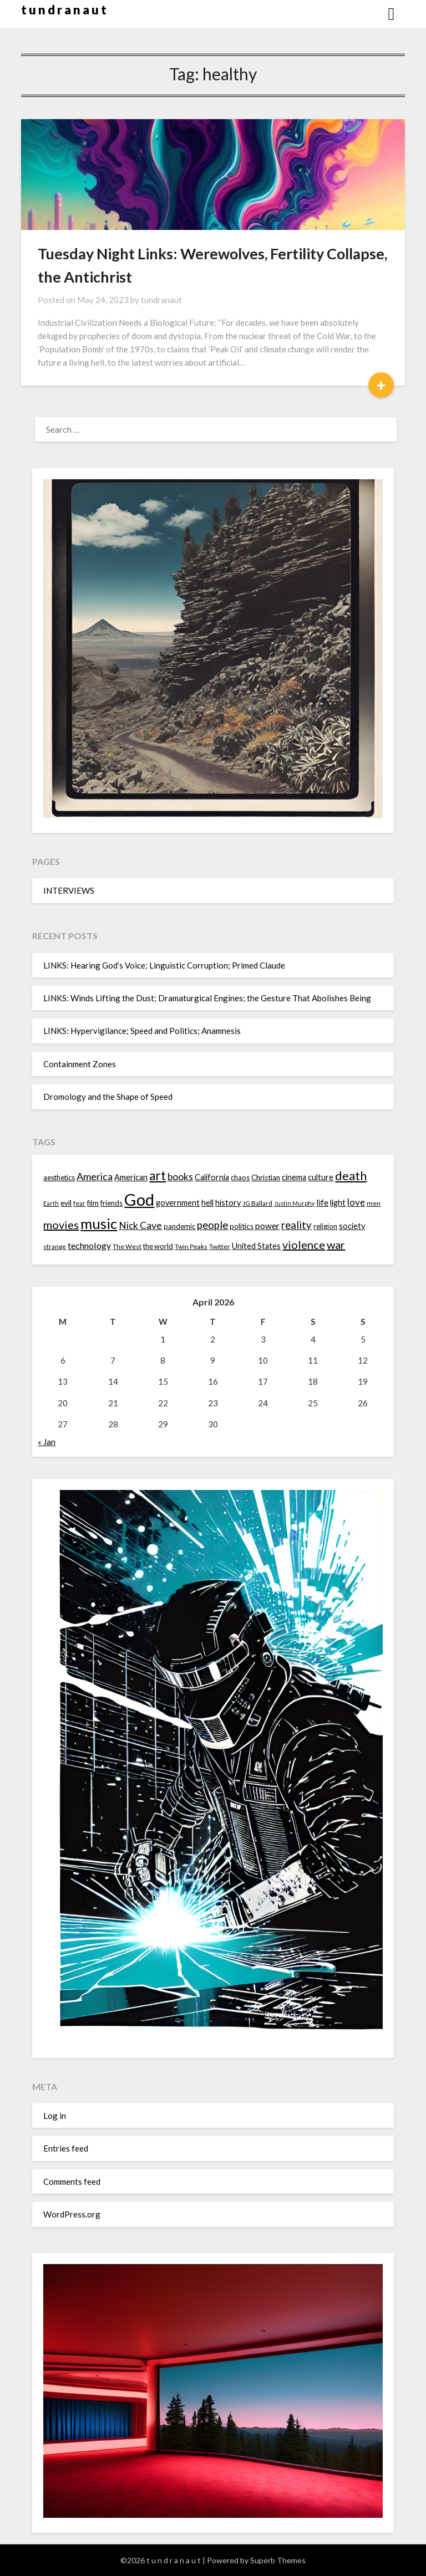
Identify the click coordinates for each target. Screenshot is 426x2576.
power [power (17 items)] (267, 1226)
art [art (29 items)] (157, 1175)
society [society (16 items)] (352, 1226)
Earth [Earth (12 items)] (51, 1203)
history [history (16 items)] (228, 1202)
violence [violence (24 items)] (303, 1244)
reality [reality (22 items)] (296, 1225)
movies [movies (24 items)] (61, 1224)
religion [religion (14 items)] (325, 1226)
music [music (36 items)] (98, 1223)
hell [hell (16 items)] (207, 1202)
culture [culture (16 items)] (320, 1177)
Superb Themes (278, 2560)
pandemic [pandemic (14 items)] (179, 1226)
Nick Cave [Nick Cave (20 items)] (140, 1225)
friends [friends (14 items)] (111, 1203)
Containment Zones (79, 1064)
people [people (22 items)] (212, 1225)
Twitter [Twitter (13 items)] (219, 1246)
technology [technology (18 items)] (89, 1245)
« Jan (46, 1442)
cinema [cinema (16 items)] (294, 1177)
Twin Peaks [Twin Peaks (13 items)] (191, 1246)
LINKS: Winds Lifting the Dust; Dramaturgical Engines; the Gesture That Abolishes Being (207, 998)
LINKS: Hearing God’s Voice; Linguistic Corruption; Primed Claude (164, 965)
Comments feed (71, 2181)
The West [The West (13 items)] (127, 1246)
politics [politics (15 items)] (241, 1226)
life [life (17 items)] (322, 1202)
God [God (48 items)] (139, 1199)
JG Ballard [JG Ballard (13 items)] (257, 1203)
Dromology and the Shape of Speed (108, 1097)
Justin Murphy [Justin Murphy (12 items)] (294, 1203)
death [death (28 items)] (351, 1175)
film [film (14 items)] (93, 1203)
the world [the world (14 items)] (158, 1246)
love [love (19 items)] (356, 1202)
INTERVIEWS (68, 890)
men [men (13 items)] (374, 1203)
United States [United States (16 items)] (256, 1246)
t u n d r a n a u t (63, 9)
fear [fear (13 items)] (79, 1203)
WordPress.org (71, 2214)
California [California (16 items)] (212, 1177)
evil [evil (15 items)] (66, 1203)
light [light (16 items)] (338, 1202)
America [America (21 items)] (95, 1176)
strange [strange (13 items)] (54, 1246)
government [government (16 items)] (178, 1202)
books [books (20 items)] (180, 1176)
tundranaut (161, 300)
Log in (54, 2116)
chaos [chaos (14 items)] (240, 1177)
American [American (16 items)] (131, 1177)
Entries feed (65, 2148)
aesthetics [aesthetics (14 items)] (59, 1177)
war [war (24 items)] (336, 1244)
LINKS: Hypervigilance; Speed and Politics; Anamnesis (142, 1031)
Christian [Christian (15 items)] (265, 1177)
